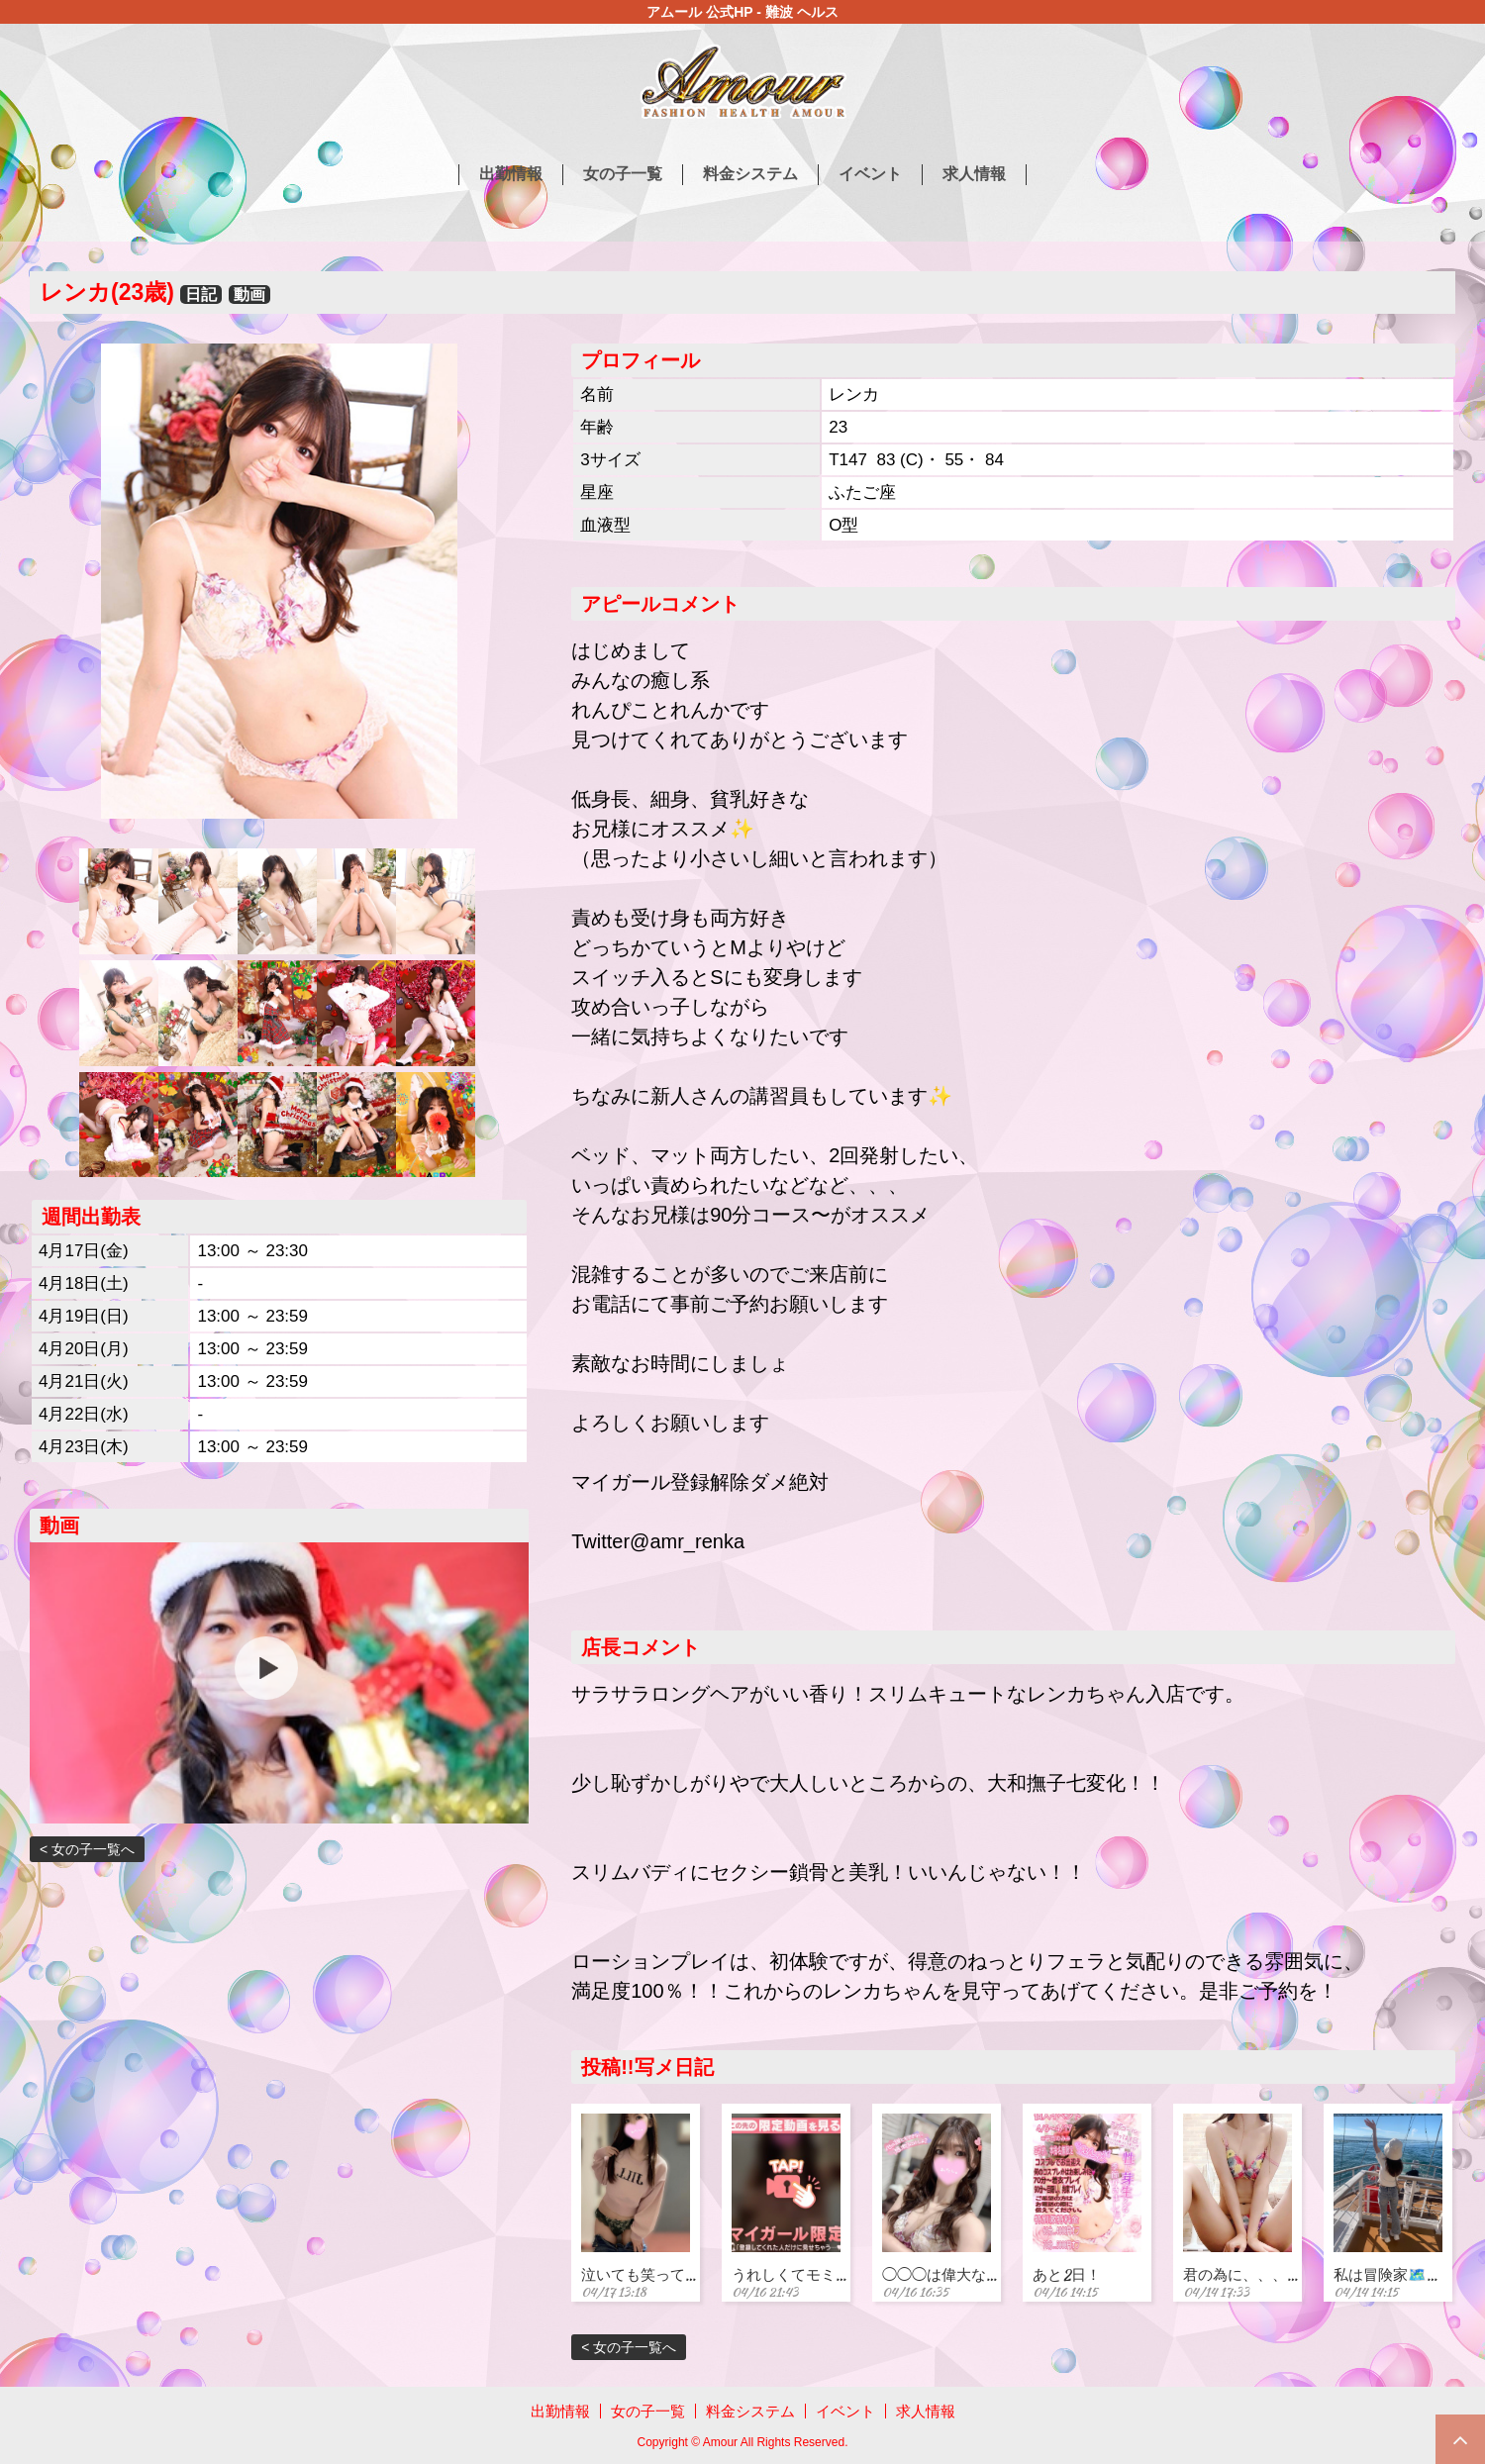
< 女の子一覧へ (87, 1849)
